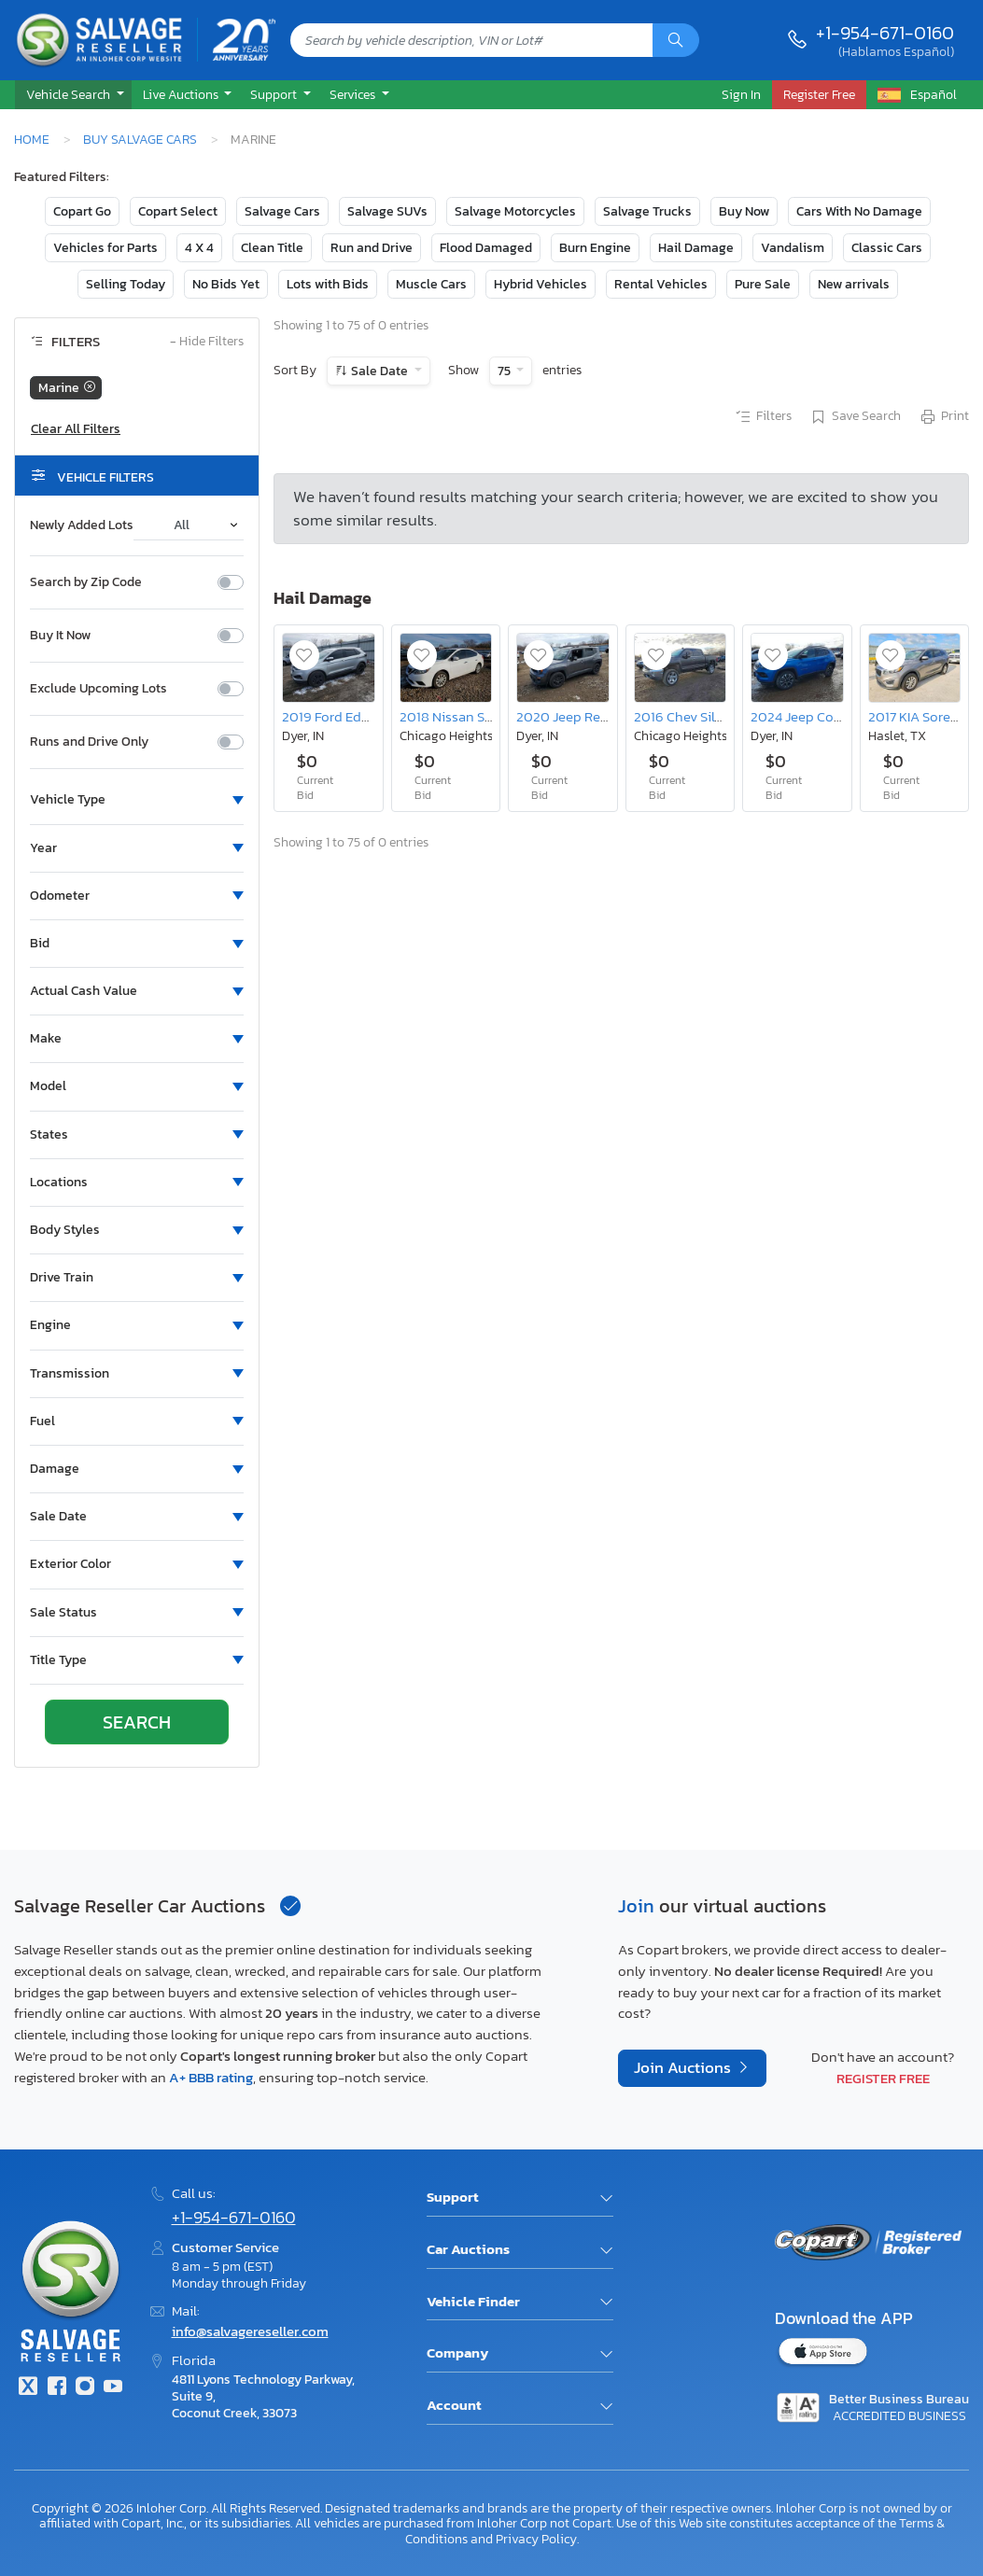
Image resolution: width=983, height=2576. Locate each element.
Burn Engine (595, 248)
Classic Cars (886, 248)
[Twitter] (28, 2388)
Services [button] (354, 94)
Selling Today (125, 284)
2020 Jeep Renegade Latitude (608, 716)
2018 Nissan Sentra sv (466, 716)
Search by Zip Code (86, 582)
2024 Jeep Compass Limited (837, 716)
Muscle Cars (431, 284)
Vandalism (792, 248)
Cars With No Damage (859, 211)
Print (944, 417)
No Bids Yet (226, 284)
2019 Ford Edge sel (339, 716)
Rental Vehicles (661, 284)
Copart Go (82, 211)
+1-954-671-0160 (885, 33)
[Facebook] (56, 2388)
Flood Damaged (486, 248)
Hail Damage (696, 248)
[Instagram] (85, 2388)
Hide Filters (207, 342)
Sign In (741, 94)
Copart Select (178, 211)
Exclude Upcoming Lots (98, 688)
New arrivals (854, 284)
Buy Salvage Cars (140, 139)
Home (31, 139)
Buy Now (744, 211)
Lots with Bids (328, 284)
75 (505, 371)
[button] (73, 95)
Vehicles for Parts (105, 248)
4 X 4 (199, 248)
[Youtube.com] (113, 2388)
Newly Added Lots (81, 525)
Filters (763, 417)
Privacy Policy (536, 2538)
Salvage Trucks (647, 211)
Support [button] (275, 94)
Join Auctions (684, 2067)
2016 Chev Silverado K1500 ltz (725, 716)
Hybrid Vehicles (540, 284)
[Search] (676, 40)
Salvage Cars (282, 211)
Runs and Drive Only (89, 742)
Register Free (883, 2078)
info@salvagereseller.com (250, 2331)
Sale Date (379, 371)
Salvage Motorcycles (515, 211)
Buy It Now (60, 635)
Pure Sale (763, 284)
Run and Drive (371, 248)
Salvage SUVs (387, 211)
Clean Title (272, 248)
